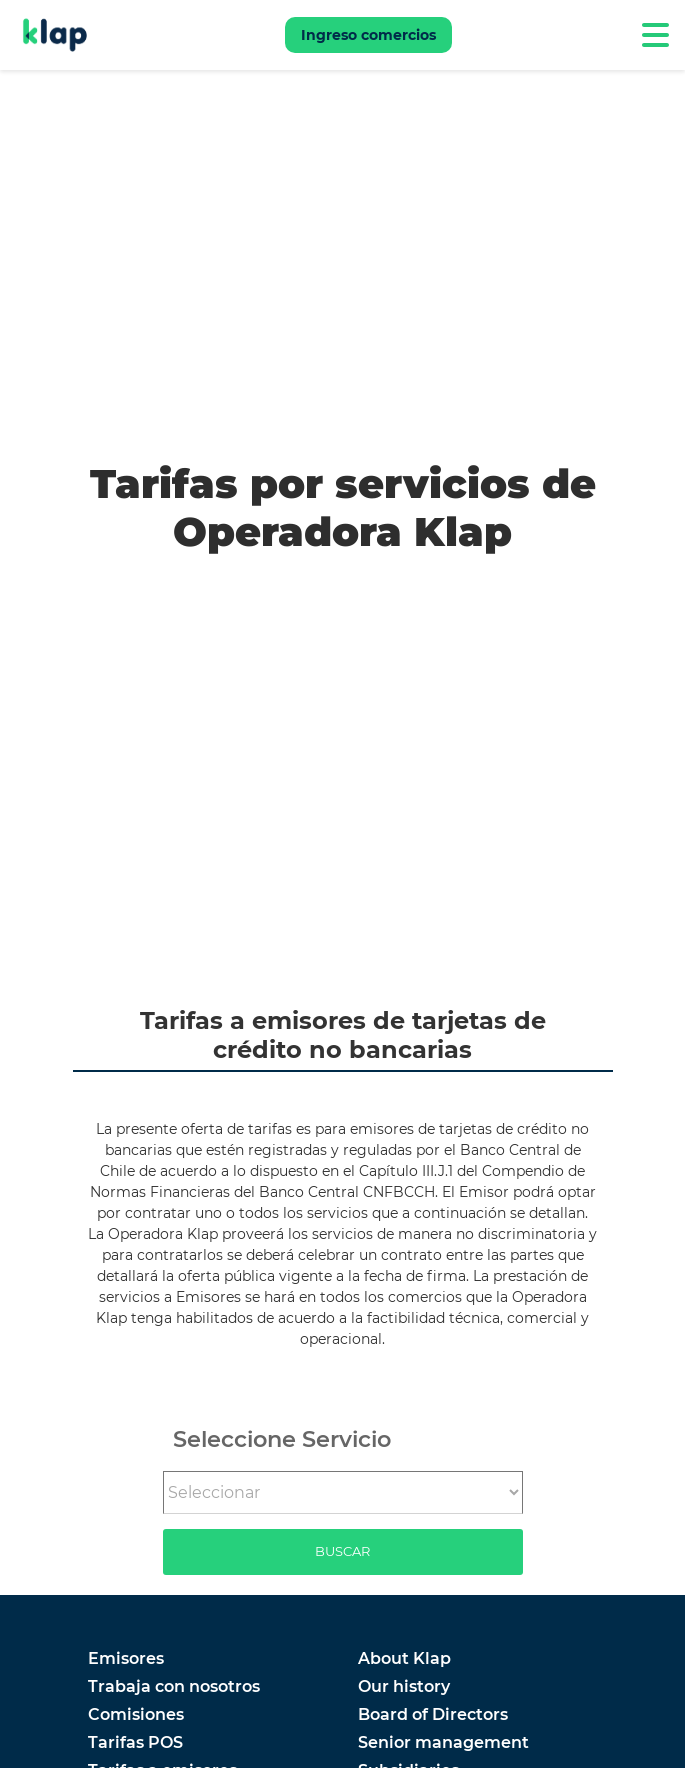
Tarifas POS (135, 1743)
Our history (404, 1687)
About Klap (404, 1659)
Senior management (443, 1743)
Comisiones (136, 1715)
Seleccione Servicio (282, 1439)
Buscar (342, 1551)
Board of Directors (433, 1715)
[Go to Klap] (55, 34)
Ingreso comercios (368, 35)
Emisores (126, 1659)
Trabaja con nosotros (174, 1687)
